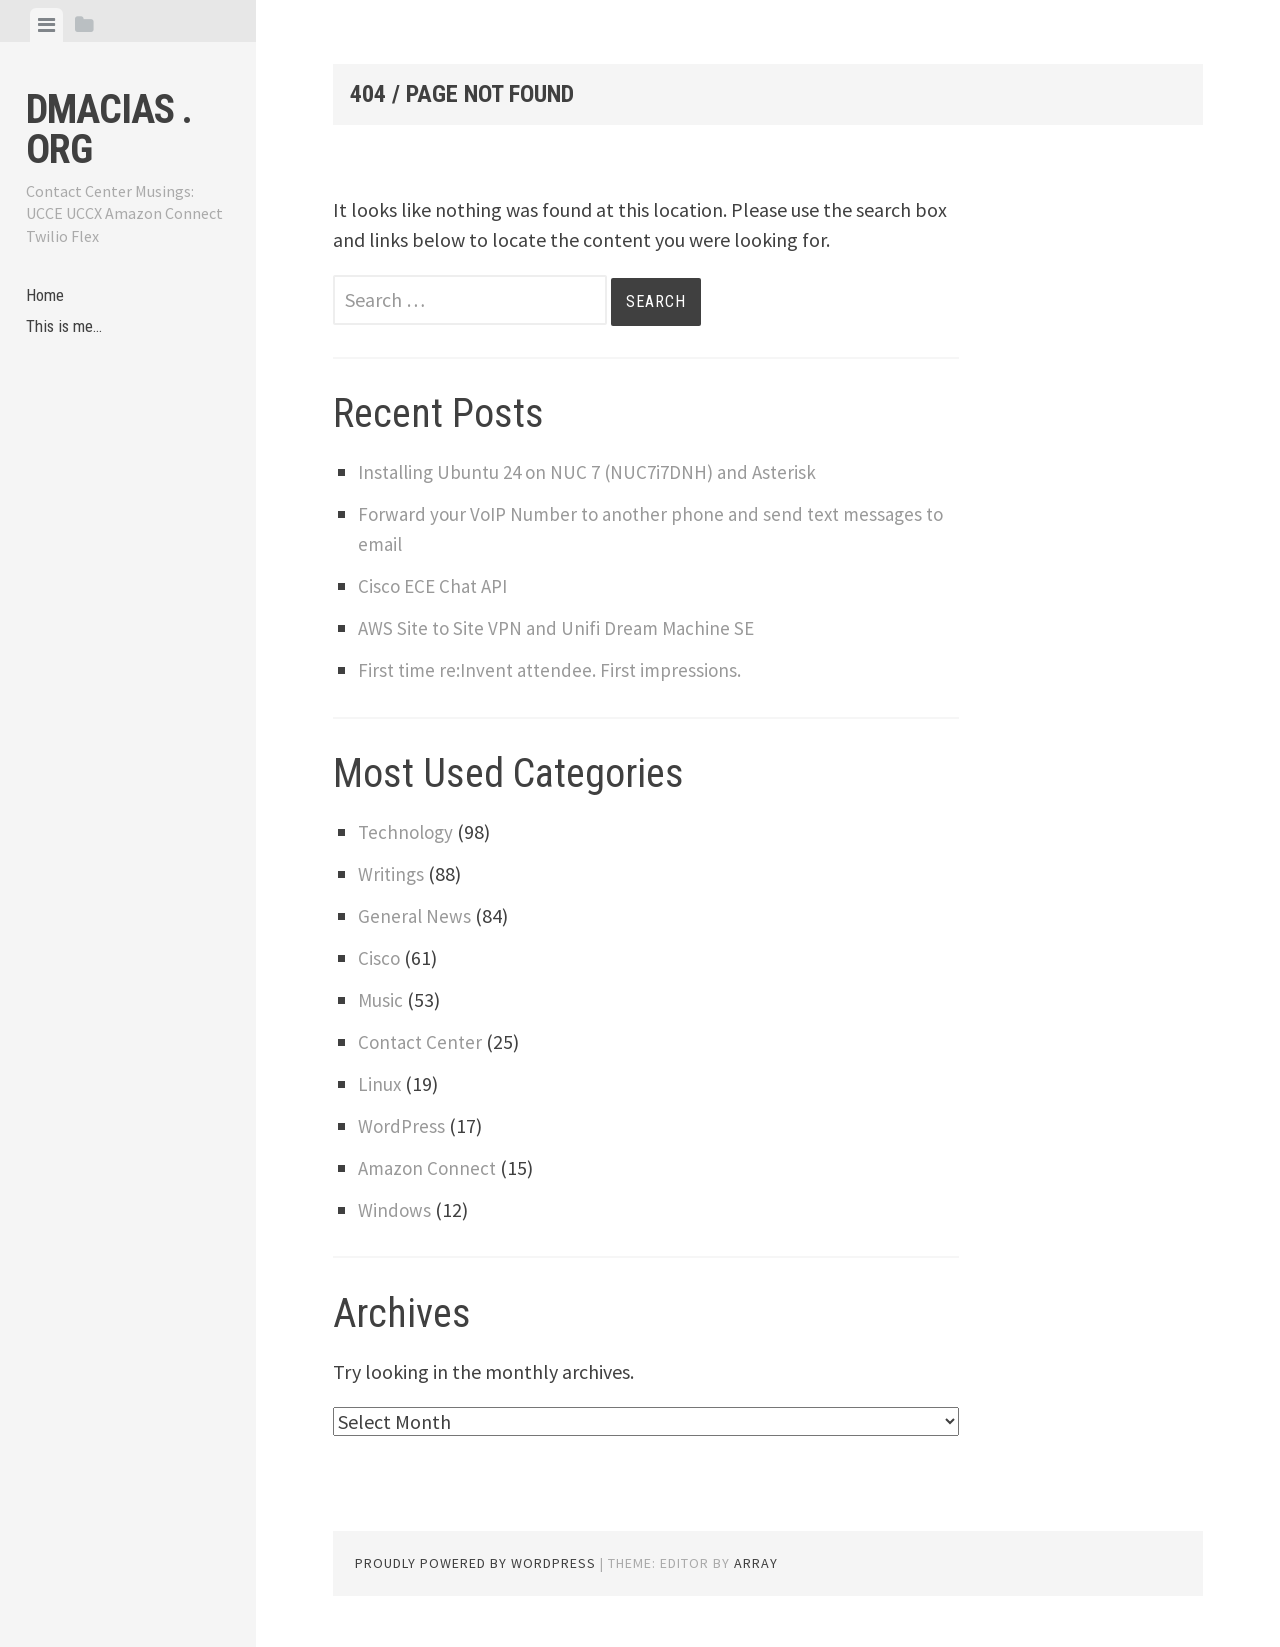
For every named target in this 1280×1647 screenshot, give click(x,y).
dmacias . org (109, 129)
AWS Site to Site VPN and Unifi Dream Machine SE (563, 627)
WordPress (403, 1125)
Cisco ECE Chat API (436, 585)
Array (756, 1563)
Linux (380, 1083)
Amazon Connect (430, 1167)
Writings (392, 873)
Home (47, 297)
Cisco (379, 957)
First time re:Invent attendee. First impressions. (555, 669)
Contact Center (422, 1041)
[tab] (46, 25)
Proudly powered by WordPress (475, 1563)
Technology (408, 831)
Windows (395, 1209)
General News (416, 915)
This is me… (68, 332)
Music (381, 999)
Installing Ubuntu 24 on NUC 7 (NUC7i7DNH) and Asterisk (598, 471)
